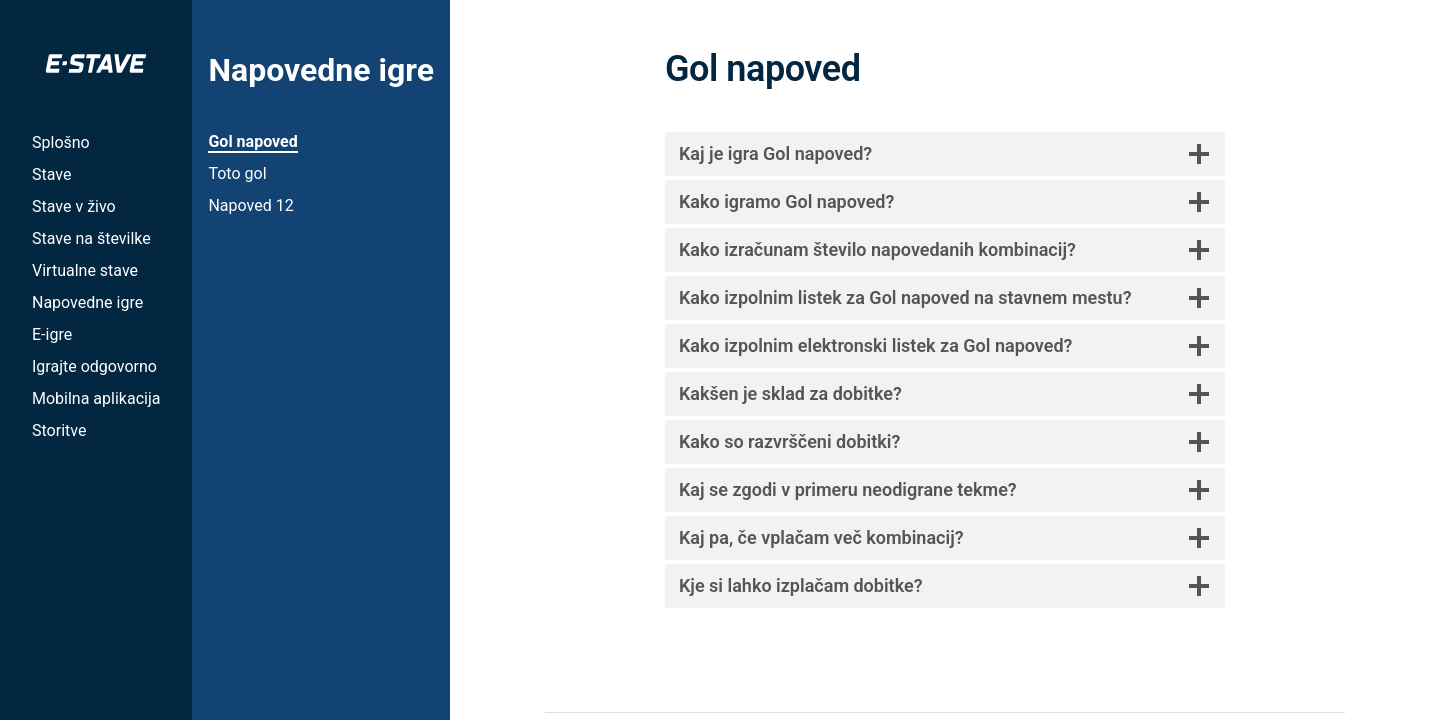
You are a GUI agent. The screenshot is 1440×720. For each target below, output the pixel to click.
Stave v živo (74, 206)
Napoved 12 (250, 205)
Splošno (61, 142)
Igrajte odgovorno (94, 366)
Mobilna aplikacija (96, 398)
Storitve (59, 430)
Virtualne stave (85, 270)
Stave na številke (91, 238)
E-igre (52, 334)
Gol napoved (252, 141)
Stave (51, 174)
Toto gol (237, 173)
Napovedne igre (87, 302)
